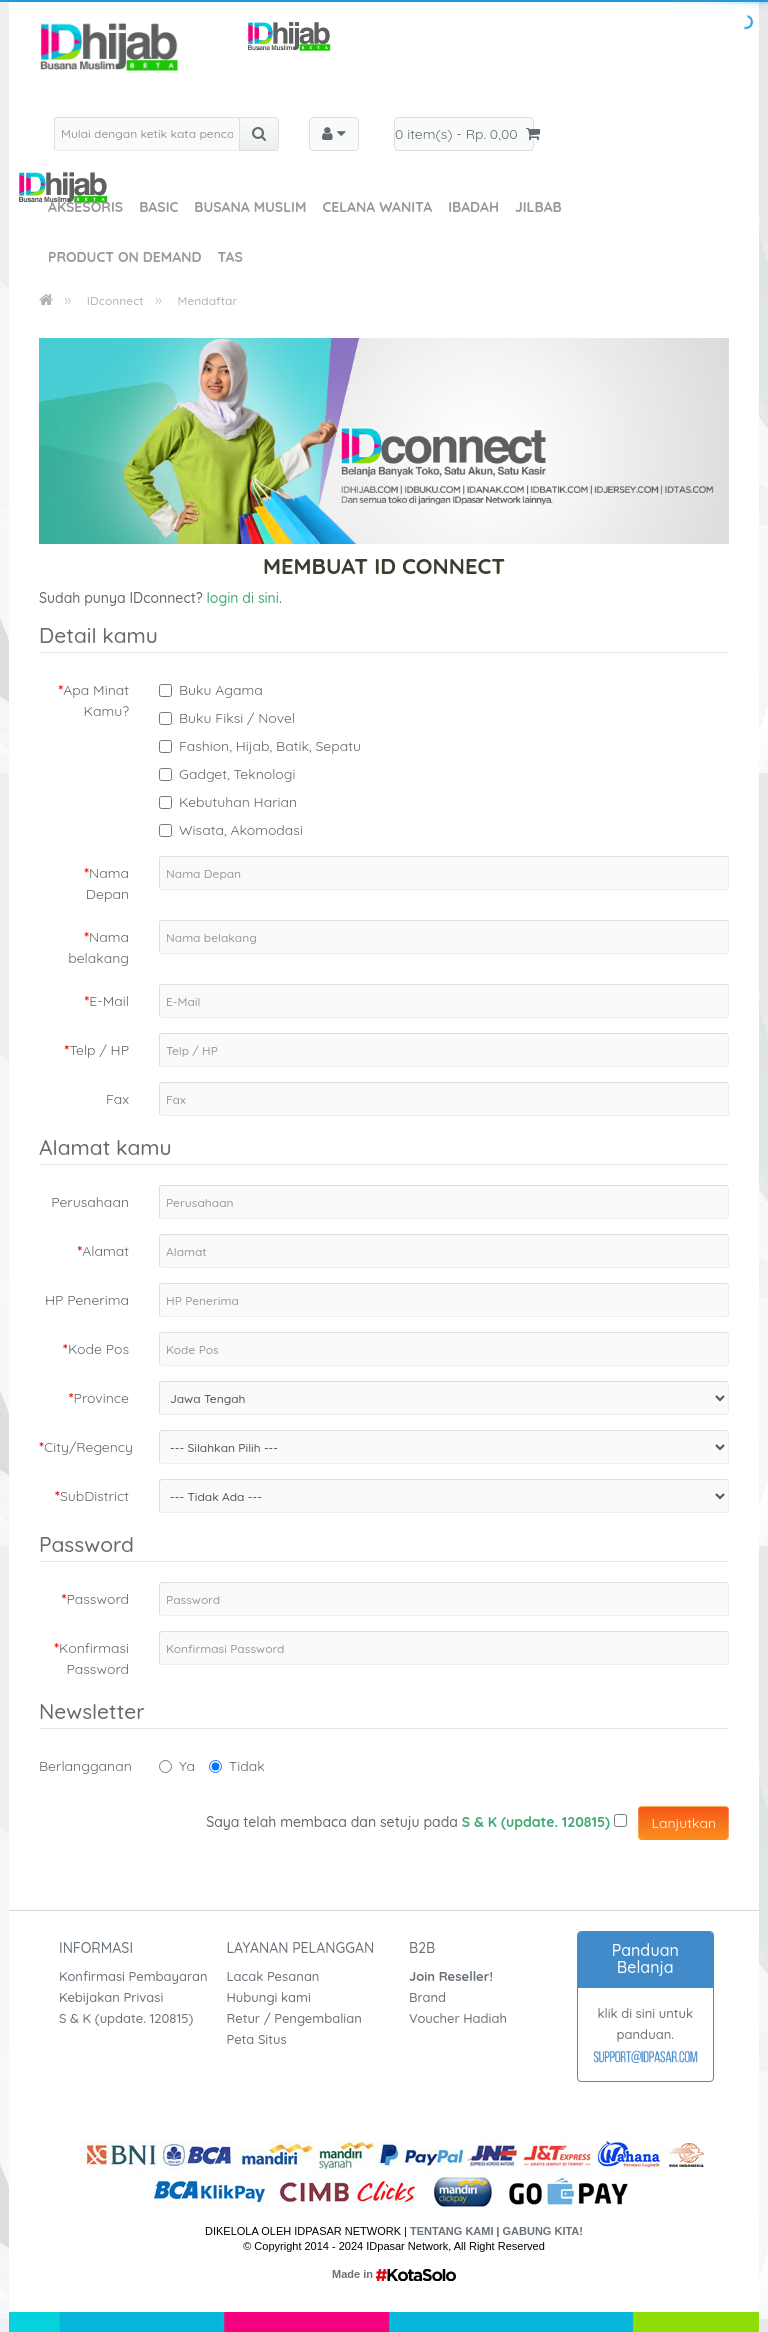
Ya (177, 1766)
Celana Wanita (377, 207)
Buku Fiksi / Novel (237, 718)
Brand (427, 1997)
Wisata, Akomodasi (241, 830)
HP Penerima (87, 1300)
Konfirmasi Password (94, 1658)
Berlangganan (85, 1766)
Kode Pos (98, 1349)
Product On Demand (124, 257)
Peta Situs (257, 2039)
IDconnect (115, 300)
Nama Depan (107, 883)
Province (101, 1398)
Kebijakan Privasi (111, 1997)
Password (98, 1599)
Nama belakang (98, 947)
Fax (117, 1099)
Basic (158, 207)
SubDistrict (94, 1496)
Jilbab (538, 207)
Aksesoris (85, 207)
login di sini (243, 598)
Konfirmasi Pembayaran (133, 1976)
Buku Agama (221, 690)
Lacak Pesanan (273, 1976)
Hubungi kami (269, 1997)
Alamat (105, 1251)
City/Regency (88, 1447)
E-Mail (109, 1001)
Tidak (237, 1766)
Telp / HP (99, 1050)
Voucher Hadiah (458, 2018)
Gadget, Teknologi (237, 774)
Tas (229, 257)
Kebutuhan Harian (238, 802)
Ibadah (473, 207)
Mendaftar (208, 300)
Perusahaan (90, 1202)
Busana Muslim (250, 207)
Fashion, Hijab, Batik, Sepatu (270, 746)
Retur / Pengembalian (294, 2018)
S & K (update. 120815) (126, 2018)
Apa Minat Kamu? (96, 700)
